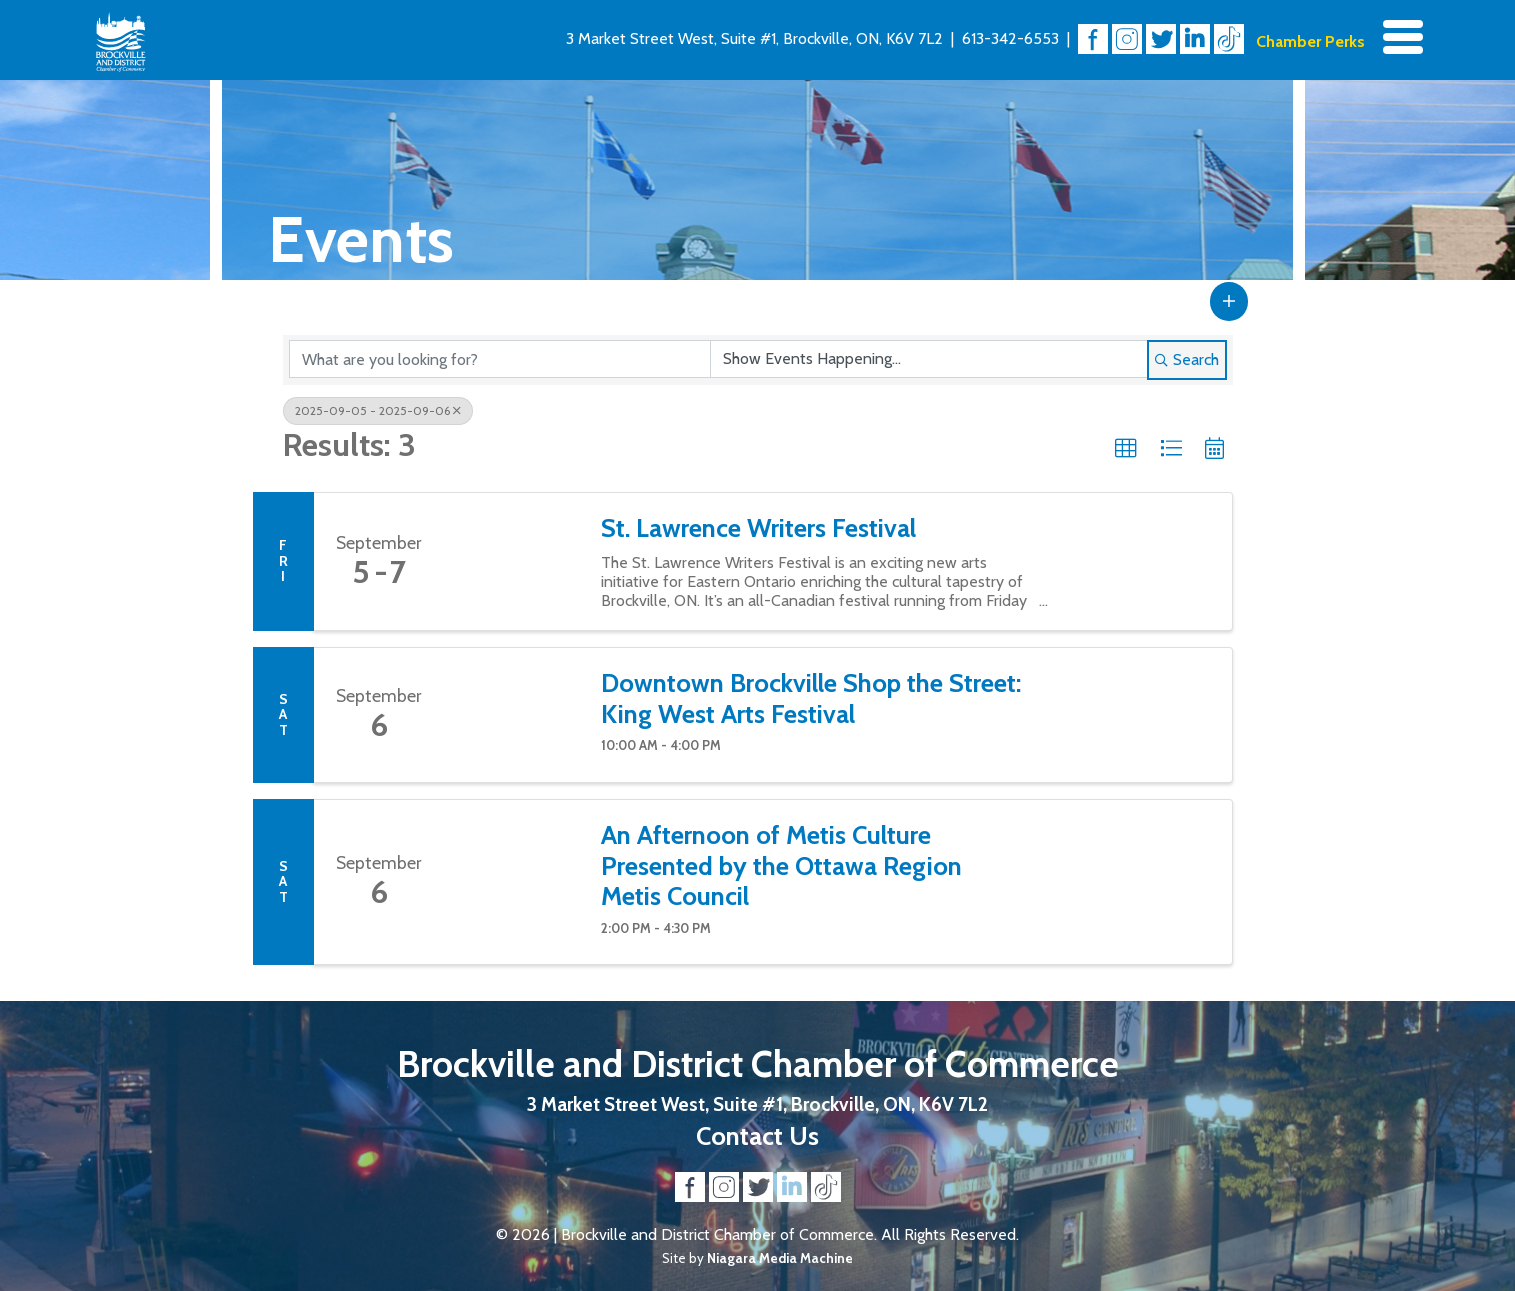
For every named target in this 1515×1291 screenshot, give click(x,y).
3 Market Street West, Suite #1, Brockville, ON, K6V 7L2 (754, 38)
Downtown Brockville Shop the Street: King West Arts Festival (811, 698)
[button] (1229, 301)
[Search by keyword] (500, 359)
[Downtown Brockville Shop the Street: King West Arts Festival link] (513, 715)
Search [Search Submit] (1187, 359)
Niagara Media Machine (780, 1258)
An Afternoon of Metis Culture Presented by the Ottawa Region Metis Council (781, 865)
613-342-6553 (1010, 38)
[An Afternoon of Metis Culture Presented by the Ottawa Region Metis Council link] (513, 882)
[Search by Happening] (929, 359)
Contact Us (757, 1135)
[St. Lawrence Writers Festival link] (513, 561)
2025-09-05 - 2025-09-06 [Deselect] (378, 410)
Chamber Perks (1310, 41)
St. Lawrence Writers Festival (758, 528)
